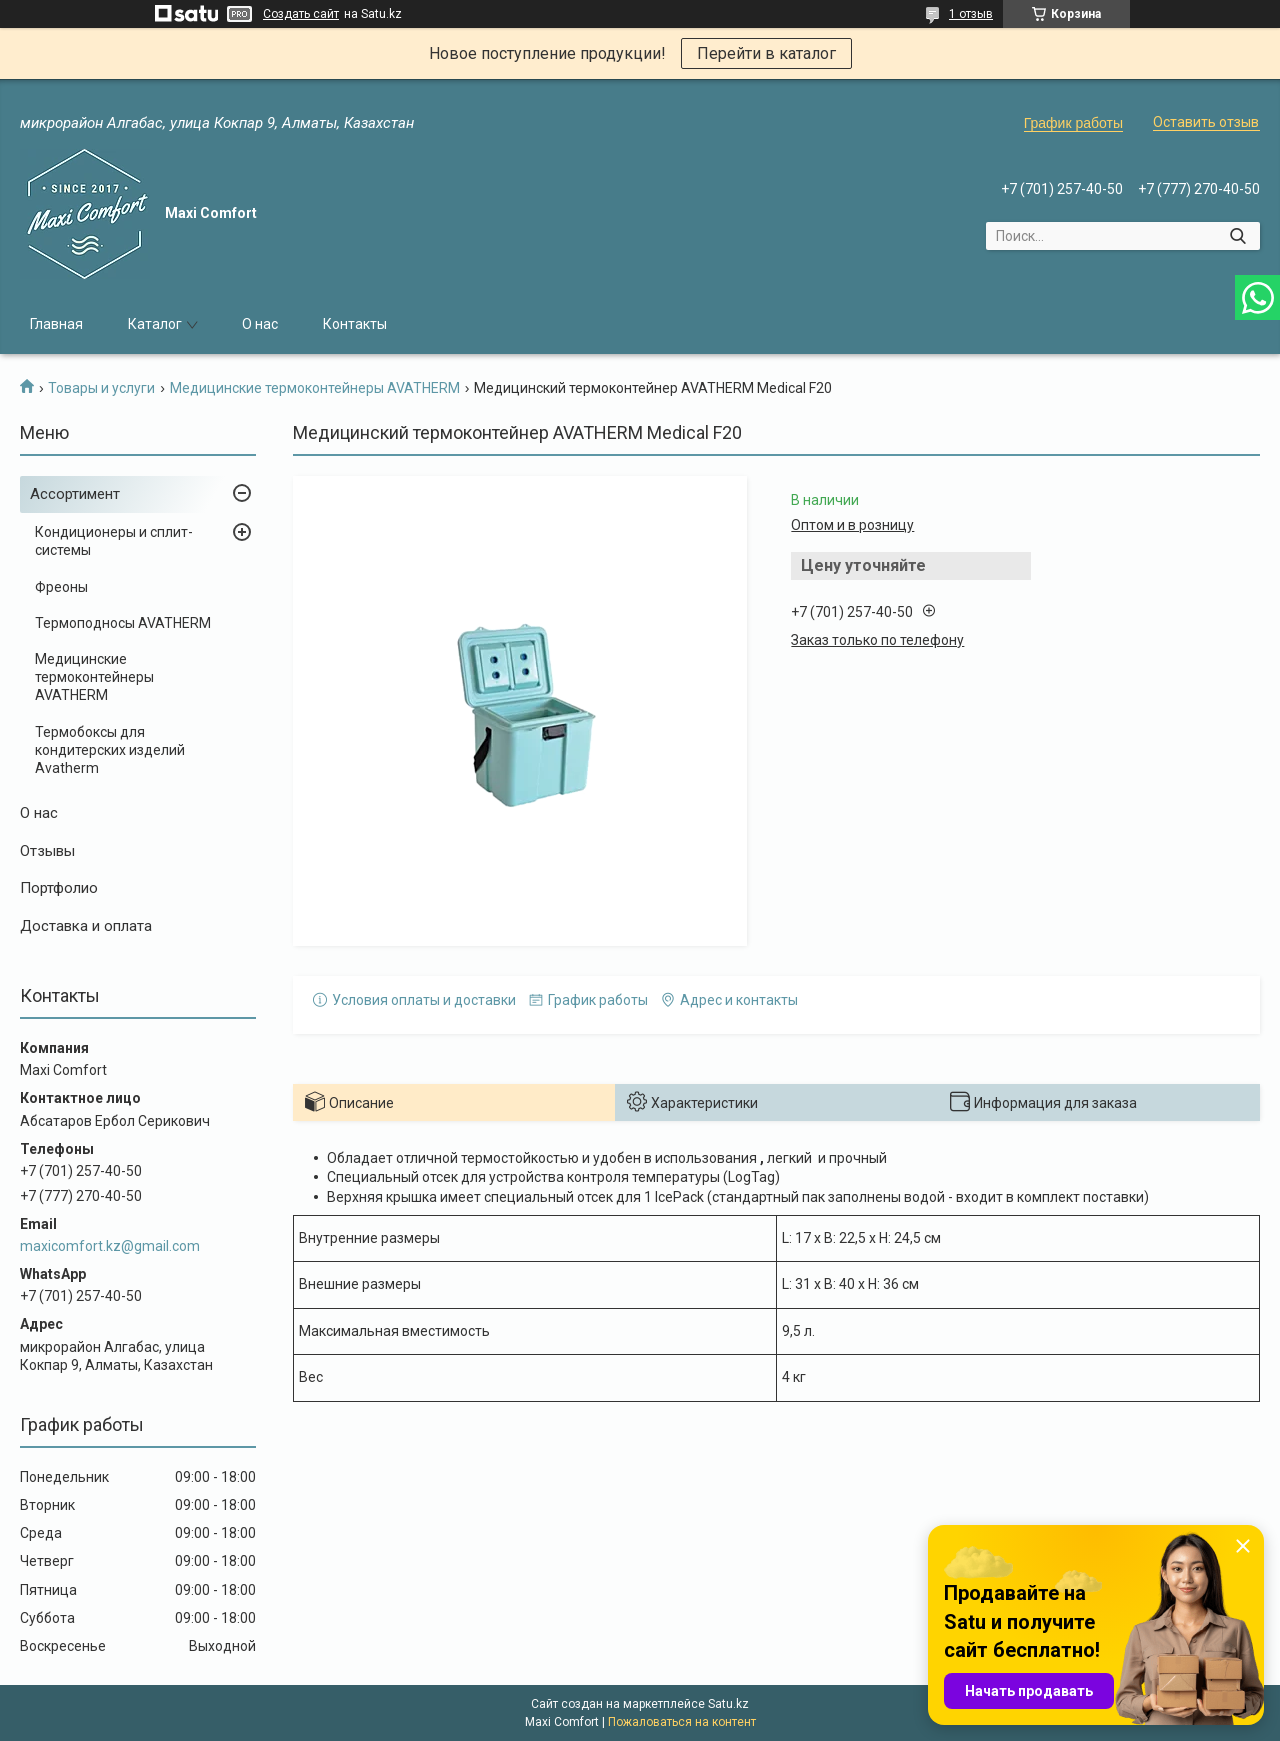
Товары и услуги (101, 388)
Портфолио (59, 888)
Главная (56, 324)
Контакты (355, 324)
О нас (260, 324)
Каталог (155, 324)
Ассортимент (75, 494)
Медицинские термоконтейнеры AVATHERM (315, 388)
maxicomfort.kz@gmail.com (110, 1246)
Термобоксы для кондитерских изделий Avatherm (110, 750)
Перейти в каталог (766, 53)
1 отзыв (971, 14)
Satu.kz (728, 1704)
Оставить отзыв (1206, 122)
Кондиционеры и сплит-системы (114, 541)
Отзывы (47, 851)
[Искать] (1237, 236)
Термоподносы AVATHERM (123, 623)
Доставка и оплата (86, 926)
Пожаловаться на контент (682, 1722)
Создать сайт (301, 14)
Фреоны (61, 587)
